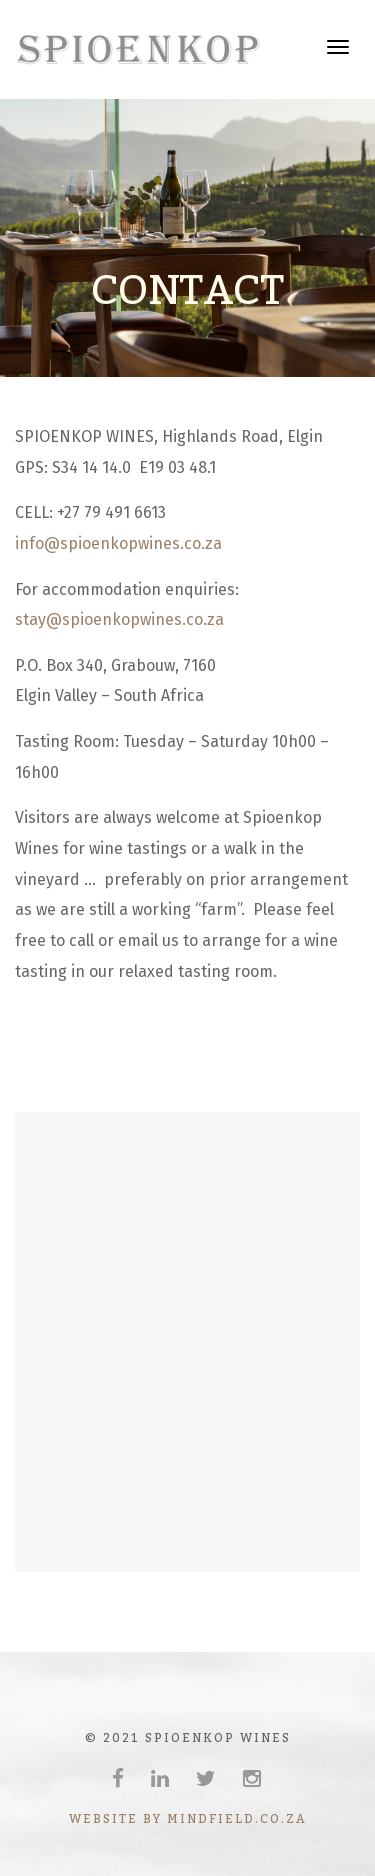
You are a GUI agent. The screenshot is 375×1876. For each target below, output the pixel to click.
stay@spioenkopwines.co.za (119, 619)
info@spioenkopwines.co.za (118, 543)
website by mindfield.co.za (188, 1819)
